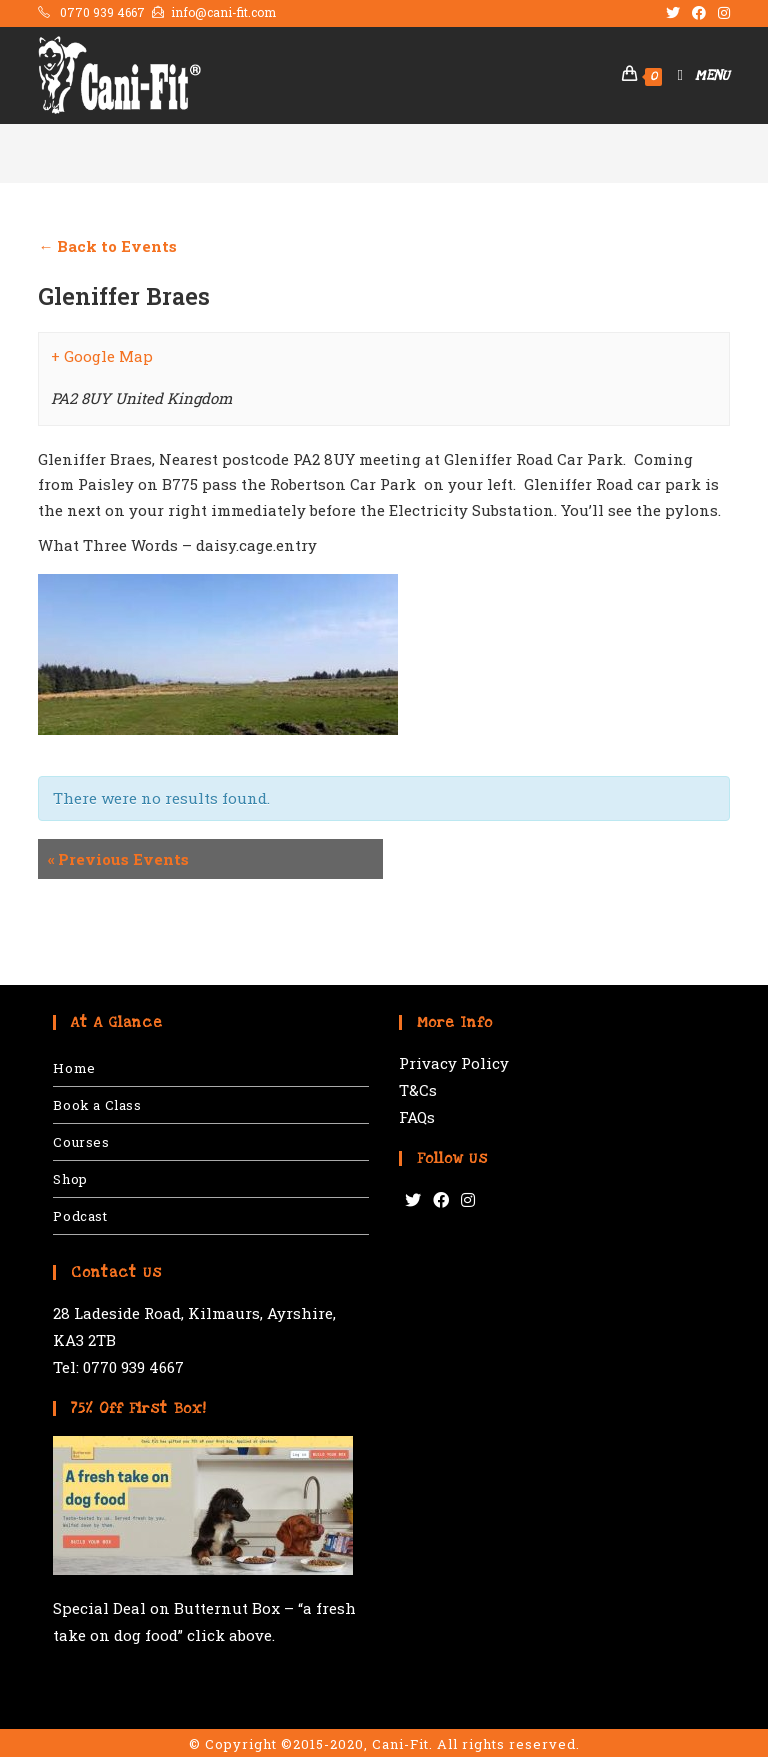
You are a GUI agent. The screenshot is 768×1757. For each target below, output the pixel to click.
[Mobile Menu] (695, 75)
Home (74, 1068)
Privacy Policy (454, 1063)
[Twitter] (413, 1200)
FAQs (417, 1117)
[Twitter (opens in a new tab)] (673, 13)
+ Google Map (102, 356)
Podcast (80, 1216)
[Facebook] (441, 1200)
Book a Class (97, 1105)
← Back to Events (107, 246)
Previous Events (118, 859)
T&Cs (418, 1090)
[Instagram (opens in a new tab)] (721, 13)
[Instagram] (468, 1200)
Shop (70, 1179)
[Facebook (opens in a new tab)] (699, 13)
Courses (81, 1142)
